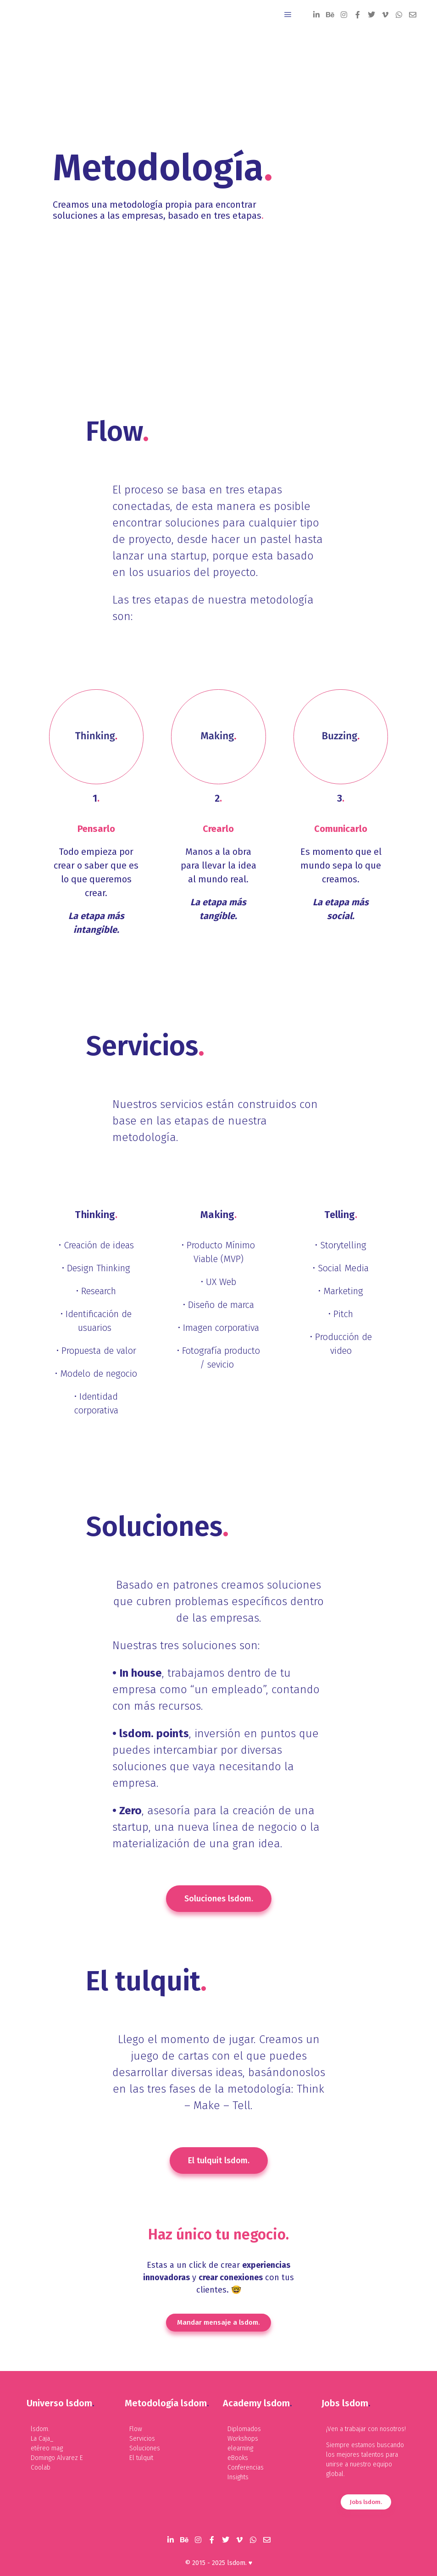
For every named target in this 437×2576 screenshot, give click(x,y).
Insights (238, 2477)
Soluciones (144, 2448)
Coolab (40, 2467)
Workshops (242, 2439)
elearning (240, 2448)
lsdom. (40, 2429)
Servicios (142, 2439)
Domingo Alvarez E (57, 2458)
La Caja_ (42, 2439)
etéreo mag (47, 2448)
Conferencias (245, 2467)
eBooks (237, 2458)
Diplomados (244, 2429)
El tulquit (141, 2458)
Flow (135, 2429)
